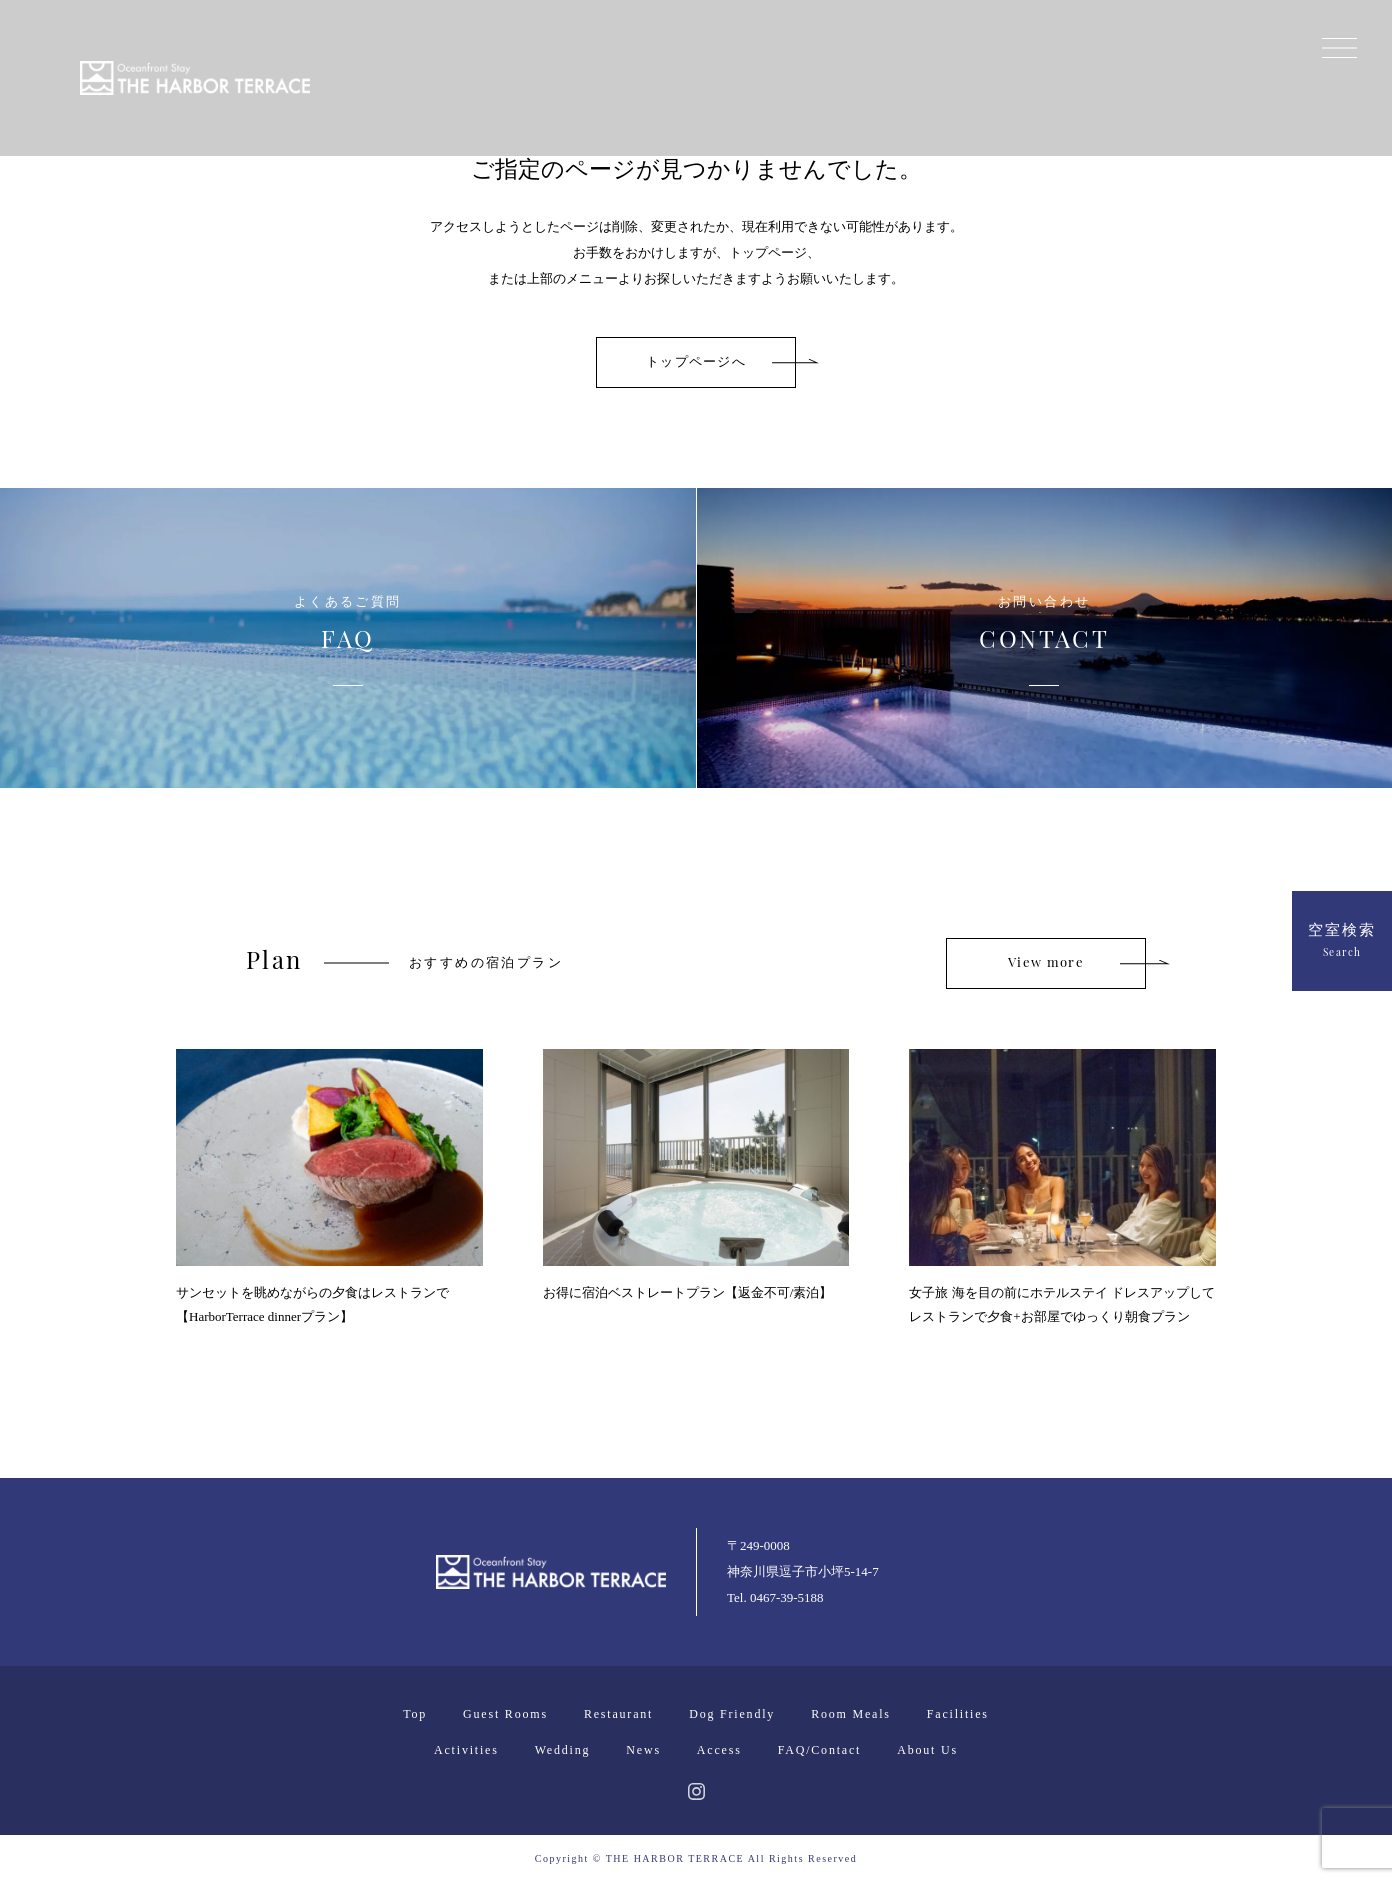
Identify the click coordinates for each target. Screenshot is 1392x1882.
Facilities (958, 1714)
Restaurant (618, 1714)
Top (415, 1714)
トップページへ (696, 362)
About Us (927, 1750)
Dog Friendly (732, 1714)
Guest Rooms (505, 1714)
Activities (466, 1750)
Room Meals (851, 1714)
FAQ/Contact (820, 1750)
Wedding (563, 1750)
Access (719, 1750)
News (643, 1750)
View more (1046, 963)
